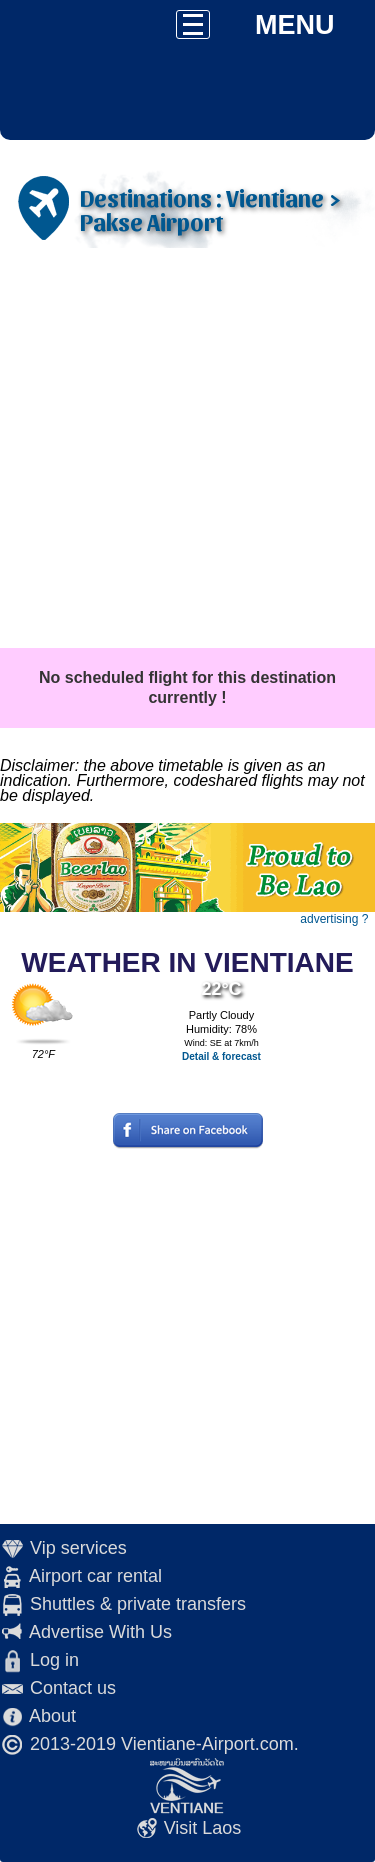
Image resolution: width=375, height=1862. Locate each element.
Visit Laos (203, 1828)
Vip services (78, 1548)
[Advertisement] (187, 450)
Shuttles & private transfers (138, 1604)
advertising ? (334, 919)
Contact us (73, 1688)
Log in (54, 1660)
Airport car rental (95, 1576)
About (52, 1716)
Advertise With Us (100, 1632)
